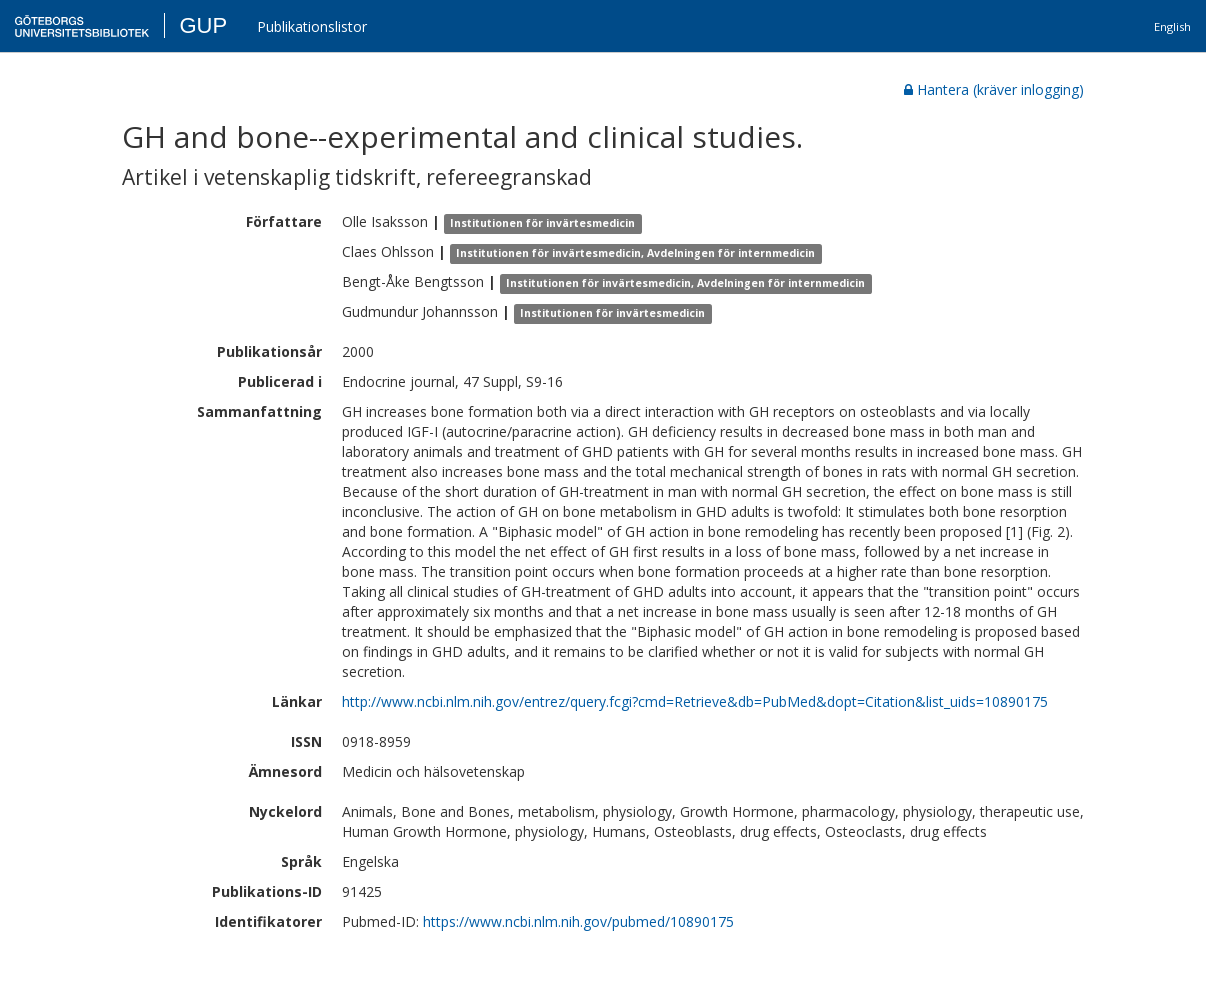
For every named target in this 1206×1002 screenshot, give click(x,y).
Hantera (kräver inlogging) (994, 89)
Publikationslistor (312, 26)
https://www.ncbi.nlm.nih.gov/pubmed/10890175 (578, 921)
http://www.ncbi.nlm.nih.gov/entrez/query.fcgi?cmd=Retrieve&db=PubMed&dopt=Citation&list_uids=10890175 (695, 701)
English (1172, 26)
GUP (203, 25)
